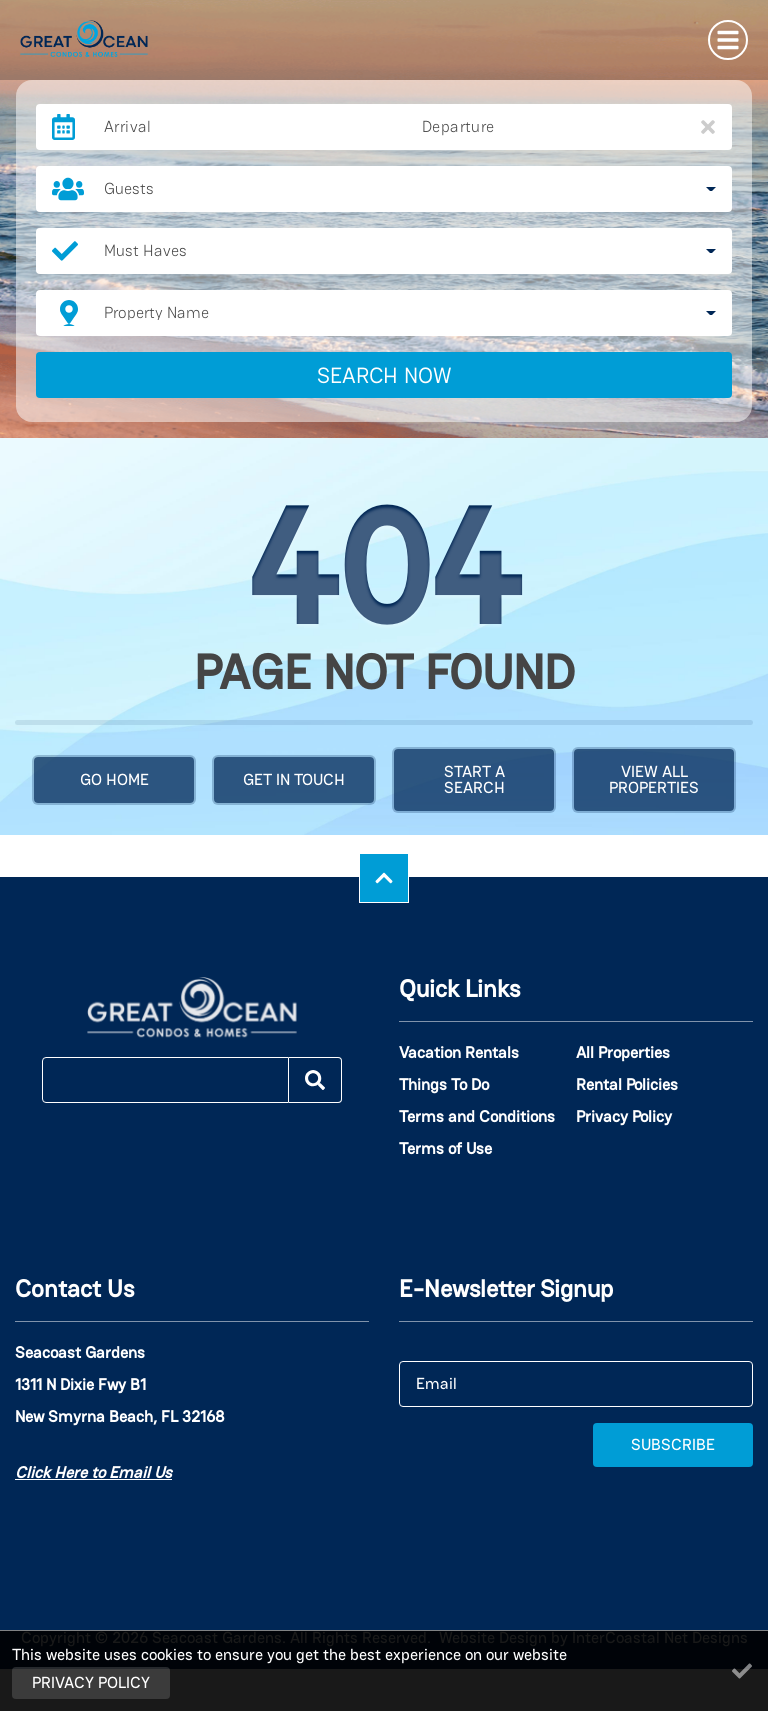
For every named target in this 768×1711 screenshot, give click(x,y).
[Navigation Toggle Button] (728, 40)
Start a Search (474, 779)
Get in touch (294, 779)
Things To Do (444, 1085)
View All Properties (654, 779)
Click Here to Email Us (93, 1472)
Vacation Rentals (459, 1053)
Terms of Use (445, 1149)
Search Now (384, 375)
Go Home (114, 779)
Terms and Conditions (477, 1117)
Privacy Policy (624, 1117)
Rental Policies (627, 1085)
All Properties (623, 1053)
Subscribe (673, 1444)
